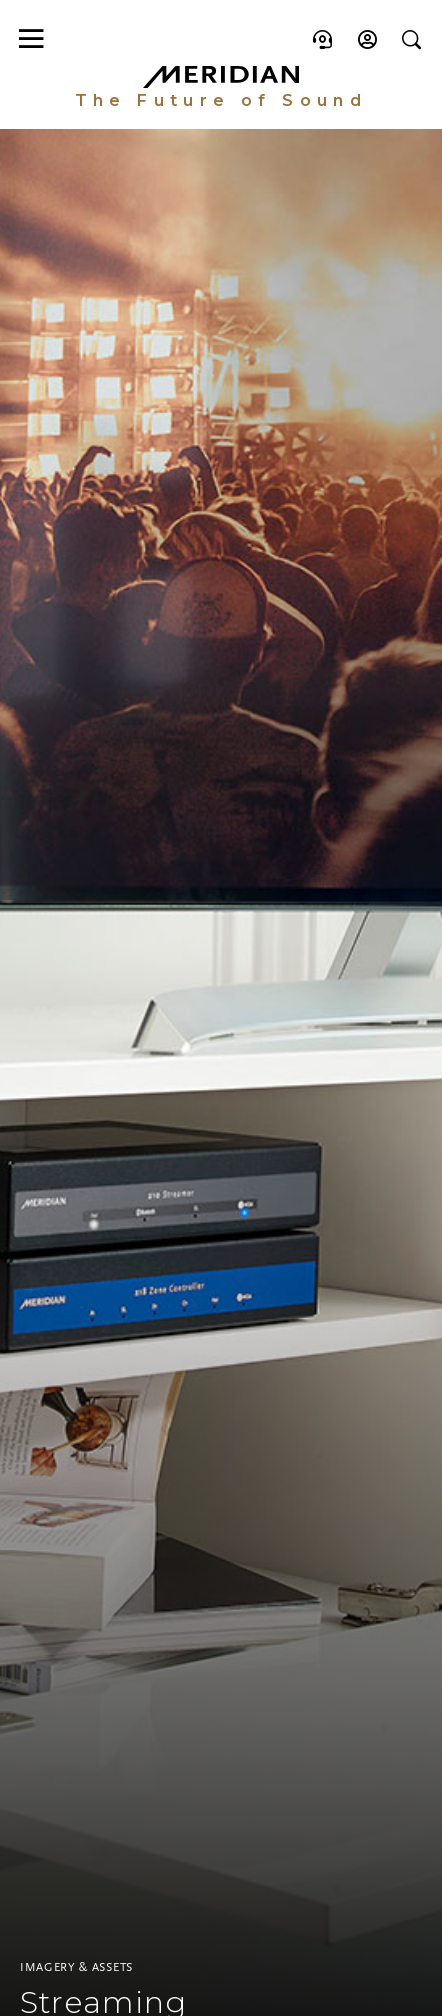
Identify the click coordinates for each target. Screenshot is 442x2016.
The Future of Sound (221, 101)
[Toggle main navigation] (29, 38)
